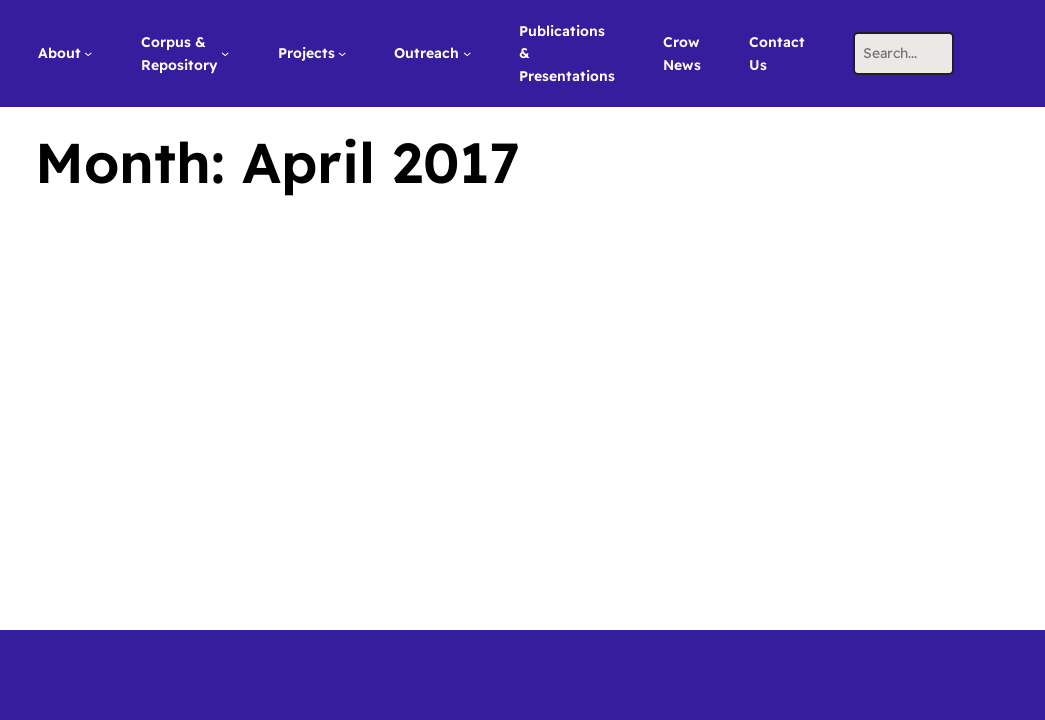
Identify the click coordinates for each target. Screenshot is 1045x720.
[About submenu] (88, 53)
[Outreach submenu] (467, 53)
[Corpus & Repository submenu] (225, 53)
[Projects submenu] (342, 53)
